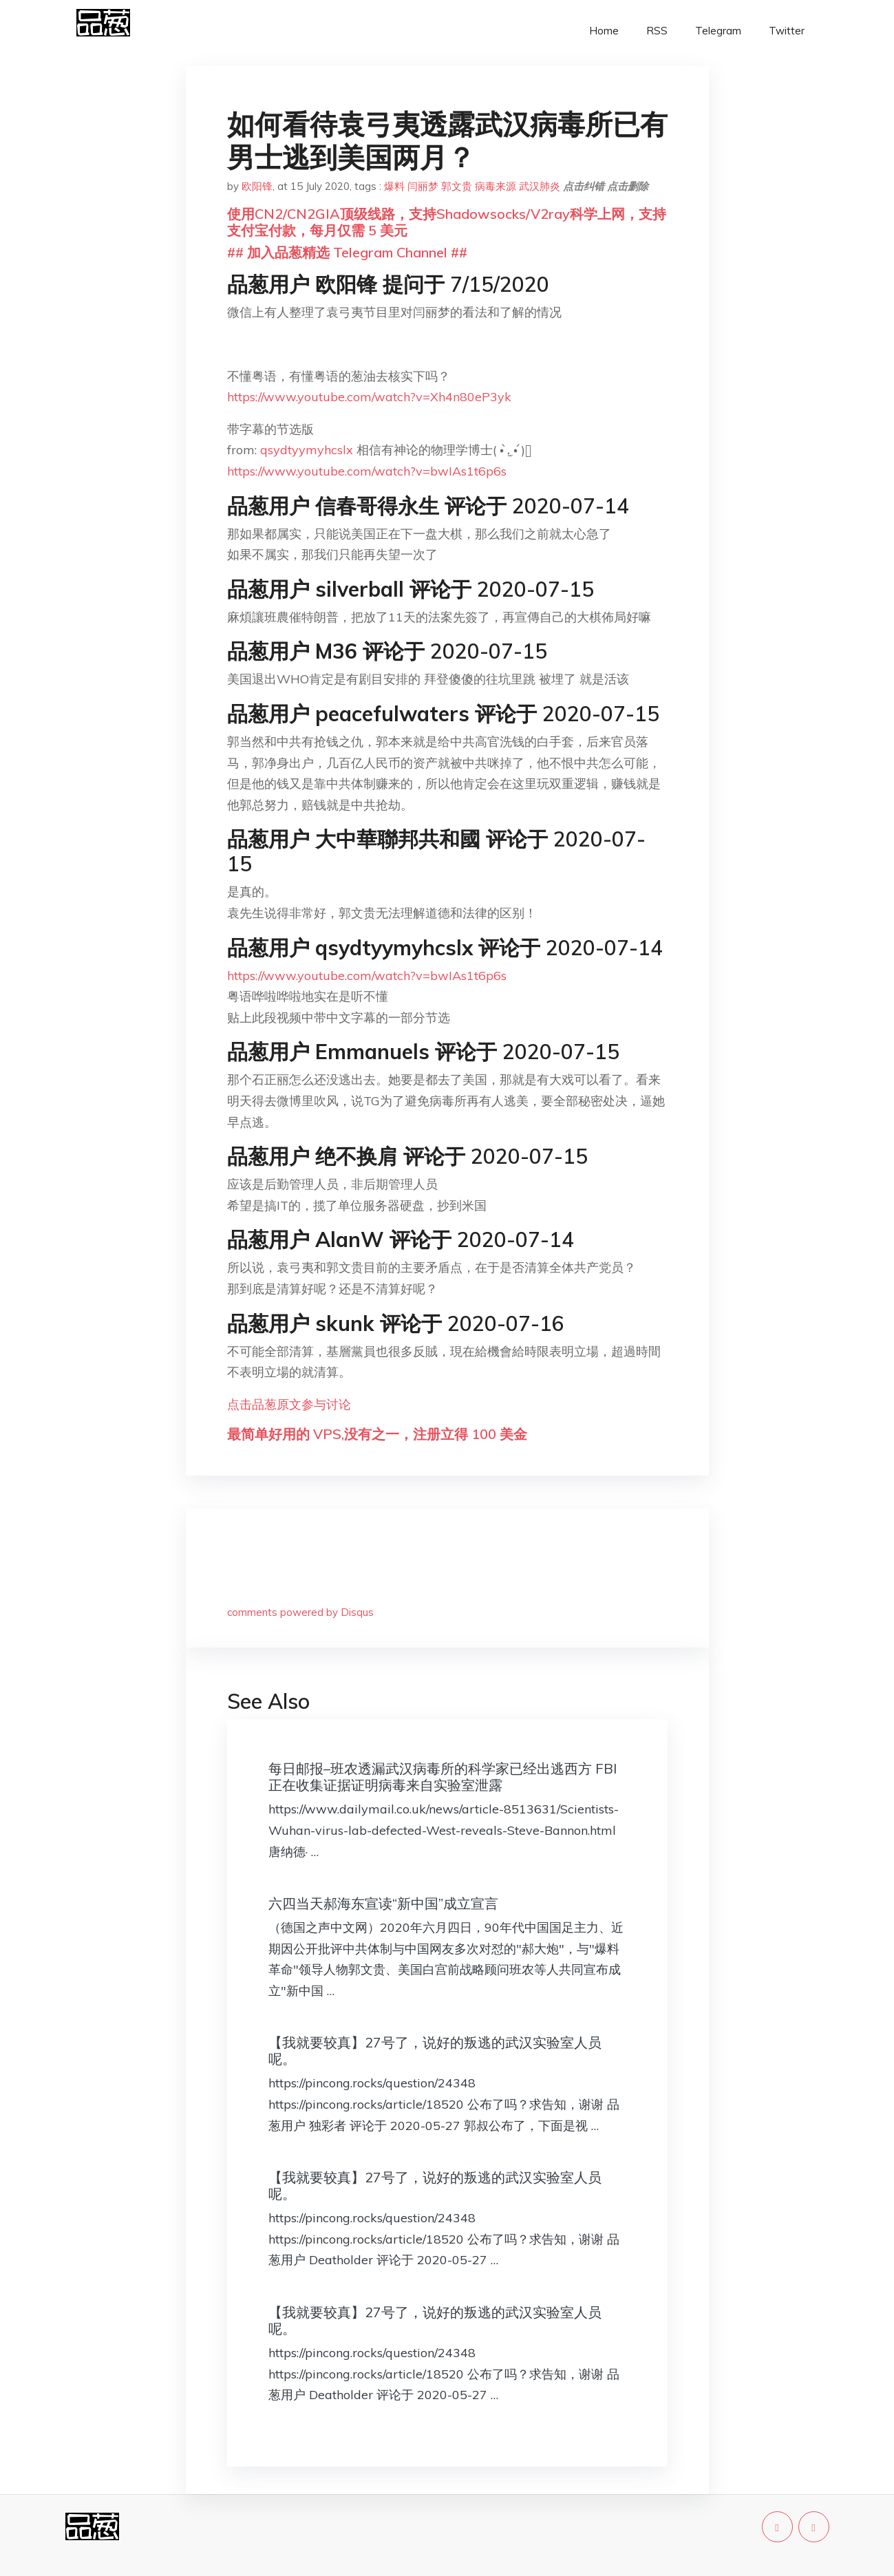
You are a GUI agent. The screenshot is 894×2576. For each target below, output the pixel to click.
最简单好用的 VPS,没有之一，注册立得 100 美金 (377, 1434)
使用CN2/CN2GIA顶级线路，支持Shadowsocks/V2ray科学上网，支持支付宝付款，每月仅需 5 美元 (446, 222)
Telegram (718, 30)
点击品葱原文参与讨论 (289, 1404)
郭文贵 (456, 186)
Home (604, 30)
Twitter (787, 30)
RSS (657, 30)
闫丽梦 (422, 186)
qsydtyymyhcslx (308, 450)
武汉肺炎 (539, 186)
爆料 (394, 186)
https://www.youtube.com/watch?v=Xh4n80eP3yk (369, 397)
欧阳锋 (257, 186)
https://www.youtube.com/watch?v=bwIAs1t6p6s (367, 471)
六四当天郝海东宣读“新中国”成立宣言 (383, 1903)
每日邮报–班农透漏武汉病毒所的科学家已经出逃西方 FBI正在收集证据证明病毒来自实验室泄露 (442, 1776)
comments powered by (300, 1612)
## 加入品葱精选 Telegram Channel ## (347, 252)
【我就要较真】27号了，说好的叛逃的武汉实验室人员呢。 (435, 2050)
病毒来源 (495, 186)
